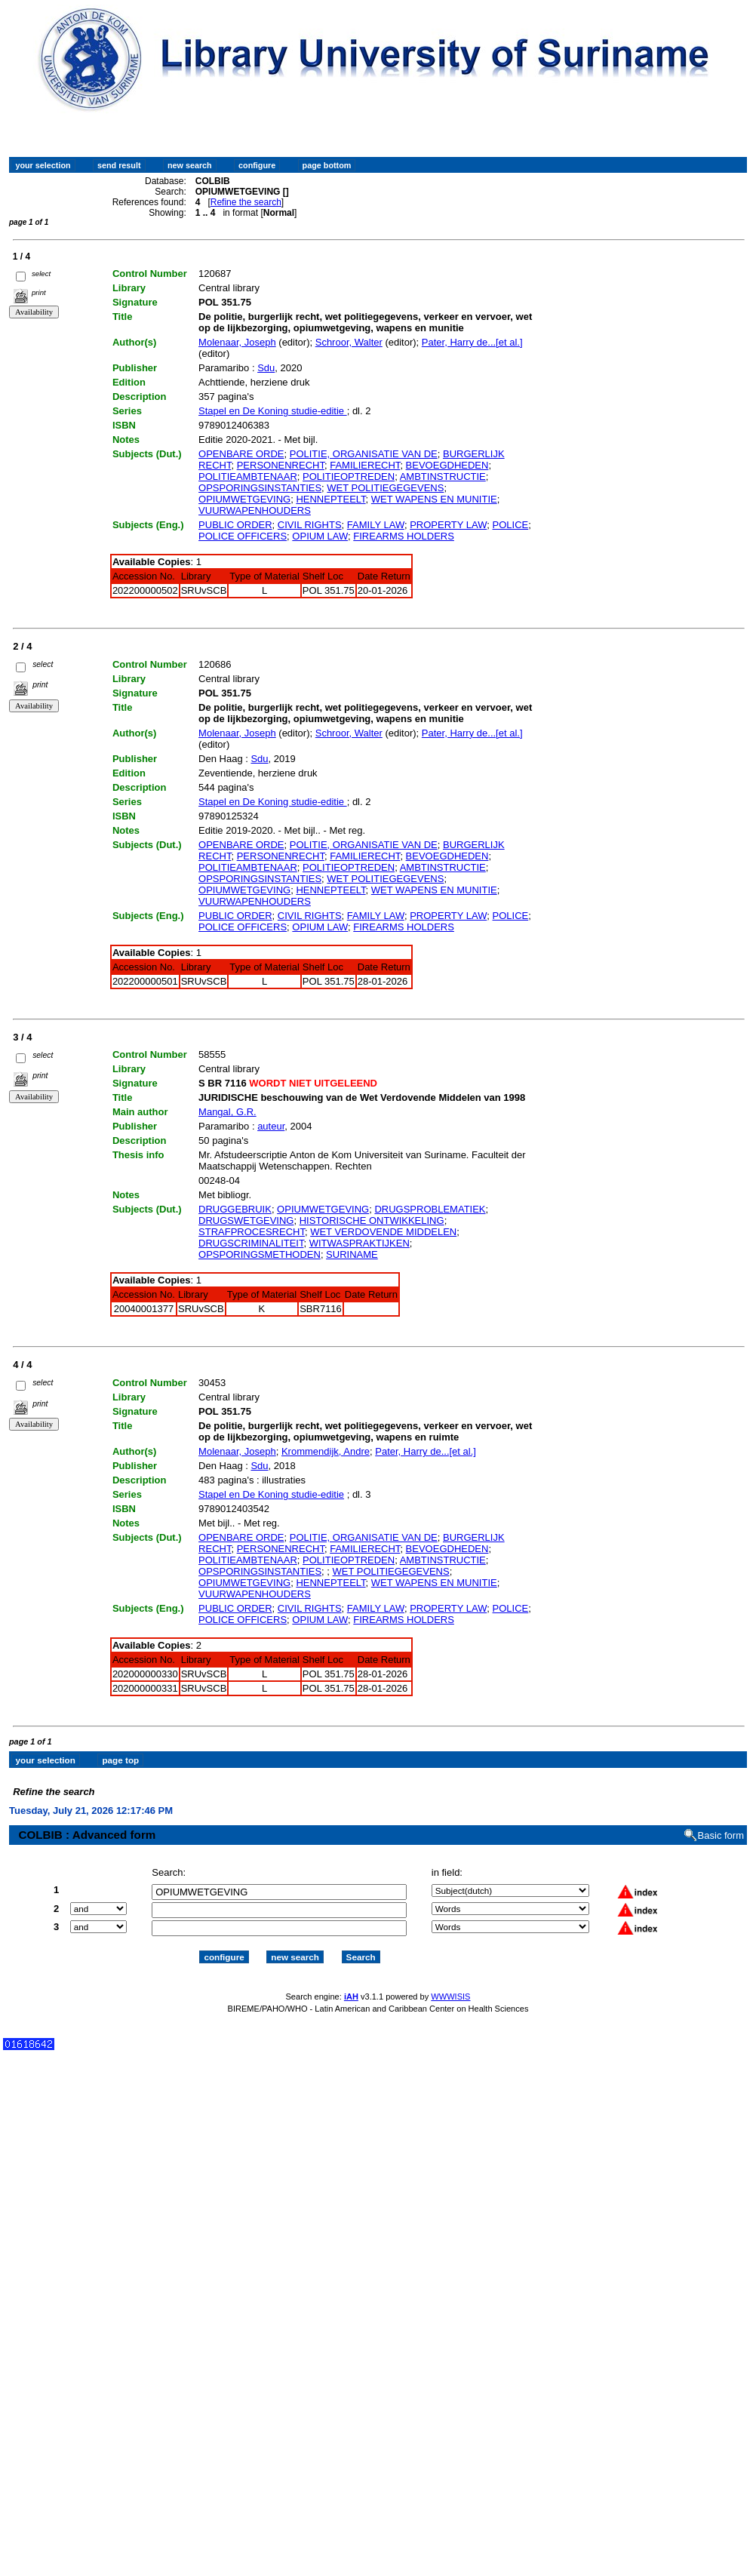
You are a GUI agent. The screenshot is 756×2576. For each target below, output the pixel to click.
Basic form (721, 1821)
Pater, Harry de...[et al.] (472, 342)
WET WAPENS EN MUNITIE (434, 499)
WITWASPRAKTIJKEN (359, 1243)
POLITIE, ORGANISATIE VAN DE (364, 454)
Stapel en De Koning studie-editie (272, 411)
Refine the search (246, 202)
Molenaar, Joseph (237, 342)
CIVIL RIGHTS (310, 524)
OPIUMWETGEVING (244, 499)
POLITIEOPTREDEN (349, 476)
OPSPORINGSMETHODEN (259, 1254)
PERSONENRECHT (280, 465)
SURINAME (352, 1254)
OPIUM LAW (320, 536)
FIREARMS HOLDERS (403, 536)
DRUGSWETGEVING (245, 1220)
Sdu (266, 367)
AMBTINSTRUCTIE (443, 476)
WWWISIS (450, 1982)
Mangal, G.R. (227, 1111)
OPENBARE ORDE (241, 454)
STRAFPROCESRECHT (251, 1231)
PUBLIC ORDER (235, 524)
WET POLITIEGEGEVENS (385, 487)
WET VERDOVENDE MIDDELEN (383, 1231)
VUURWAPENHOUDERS (254, 510)
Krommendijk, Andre (325, 1451)
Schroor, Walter (349, 342)
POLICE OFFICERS (242, 536)
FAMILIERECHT (365, 465)
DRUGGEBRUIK (235, 1209)
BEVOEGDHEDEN (447, 465)
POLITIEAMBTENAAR (247, 476)
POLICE (511, 524)
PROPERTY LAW (448, 524)
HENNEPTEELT (330, 499)
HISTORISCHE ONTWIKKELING (372, 1220)
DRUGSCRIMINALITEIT (250, 1243)
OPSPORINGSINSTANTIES (259, 487)
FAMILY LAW (375, 524)
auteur (270, 1126)
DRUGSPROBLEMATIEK (429, 1209)
